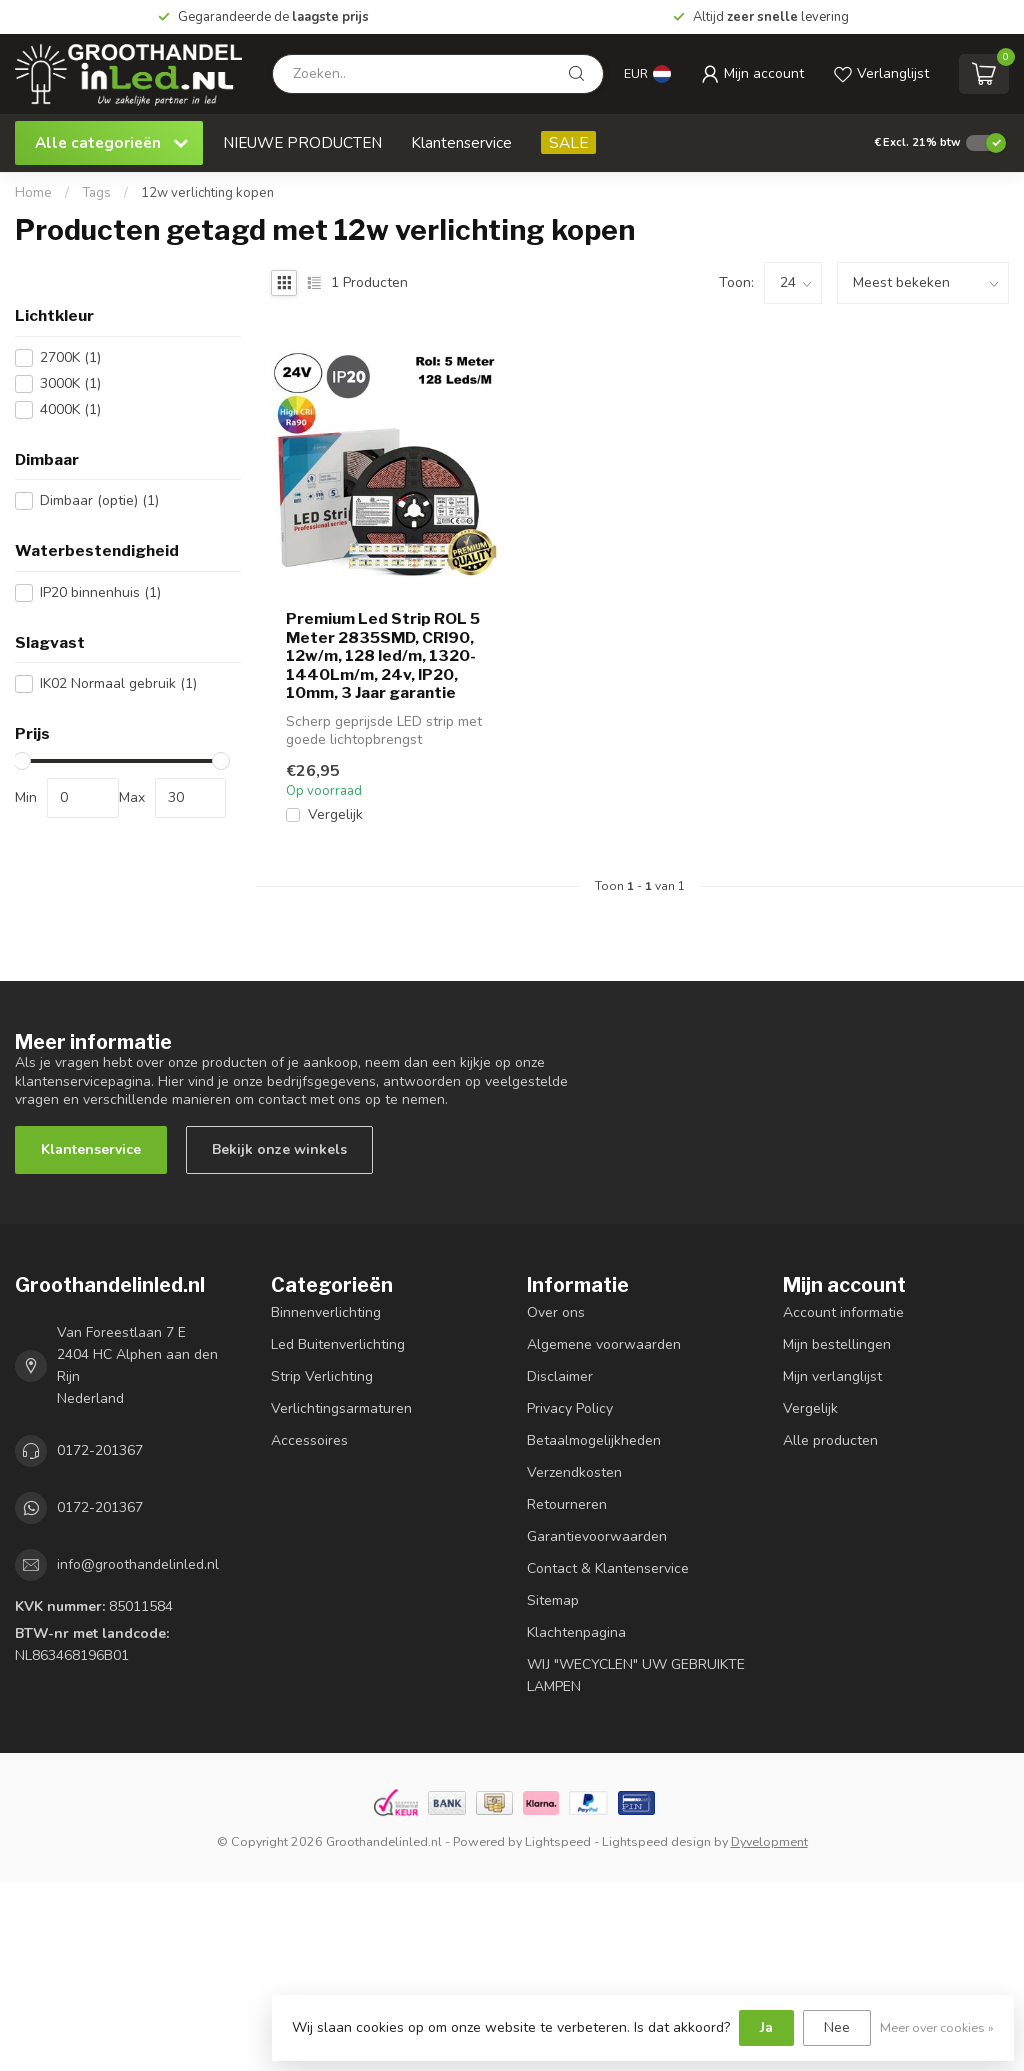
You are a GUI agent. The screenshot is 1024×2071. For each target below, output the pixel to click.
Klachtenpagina (576, 1632)
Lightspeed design (656, 1841)
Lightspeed (558, 1841)
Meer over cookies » (937, 2027)
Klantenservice (461, 142)
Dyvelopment (769, 1841)
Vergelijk (335, 814)
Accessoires (309, 1440)
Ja (766, 2027)
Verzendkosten (574, 1472)
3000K (70, 383)
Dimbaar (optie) (99, 500)
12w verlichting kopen (207, 193)
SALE (568, 142)
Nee (837, 2027)
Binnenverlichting (326, 1312)
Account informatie (843, 1312)
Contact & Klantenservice (608, 1568)
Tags (96, 193)
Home (33, 193)
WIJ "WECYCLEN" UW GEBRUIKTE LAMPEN (636, 1675)
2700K (70, 357)
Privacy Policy (570, 1408)
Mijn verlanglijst (832, 1376)
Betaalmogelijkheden (594, 1440)
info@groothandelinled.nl (138, 1564)
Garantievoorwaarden (597, 1536)
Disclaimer (560, 1376)
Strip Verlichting (322, 1376)
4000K (70, 409)
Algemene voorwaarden (604, 1344)
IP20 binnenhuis (100, 592)
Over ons (556, 1312)
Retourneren (567, 1504)
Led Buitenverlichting (338, 1344)
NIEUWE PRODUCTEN (302, 142)
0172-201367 (100, 1450)
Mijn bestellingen (837, 1344)
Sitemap (553, 1600)
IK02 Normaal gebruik (118, 683)
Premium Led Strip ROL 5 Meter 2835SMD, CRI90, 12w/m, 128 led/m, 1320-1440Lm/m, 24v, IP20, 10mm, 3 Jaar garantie (383, 656)
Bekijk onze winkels (279, 1149)
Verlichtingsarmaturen (341, 1408)
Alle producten (830, 1440)
